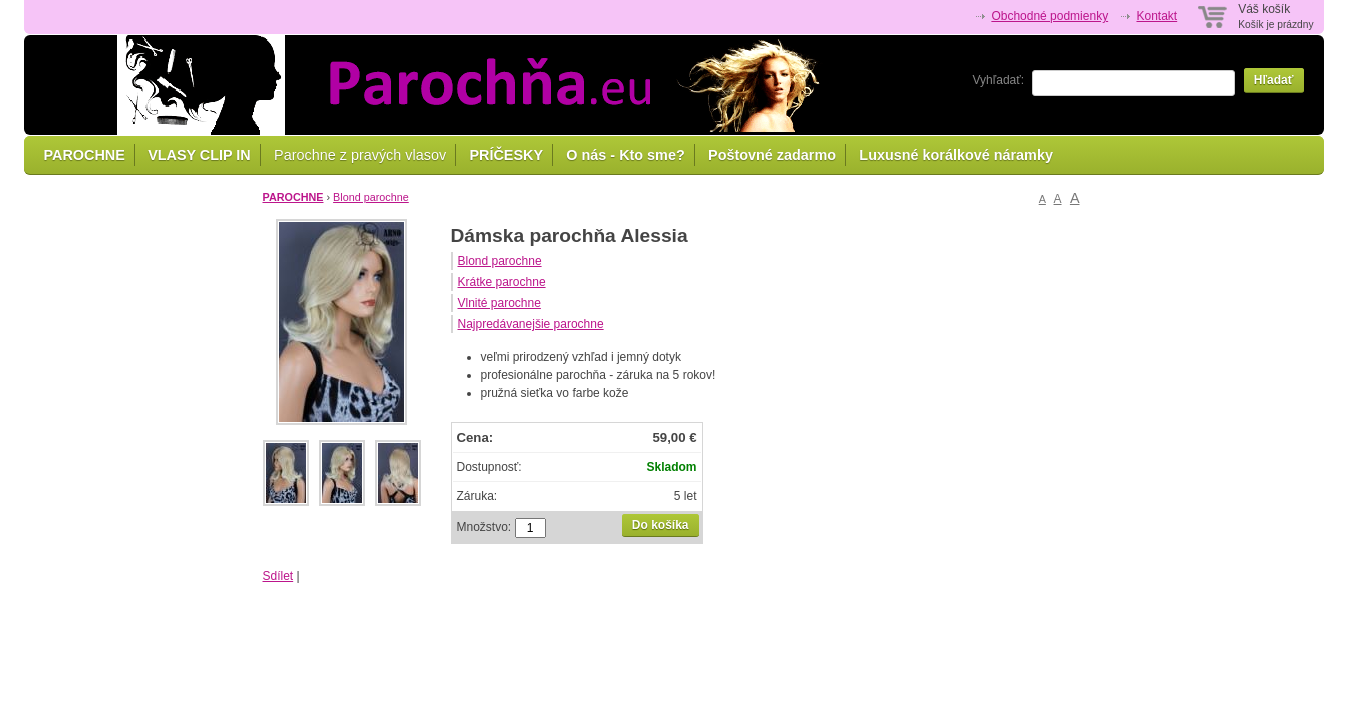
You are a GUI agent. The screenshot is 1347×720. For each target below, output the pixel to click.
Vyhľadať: (999, 80)
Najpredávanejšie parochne (531, 324)
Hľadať (1274, 80)
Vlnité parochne (499, 303)
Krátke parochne (502, 282)
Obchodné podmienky (1049, 16)
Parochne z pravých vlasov (360, 155)
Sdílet (278, 576)
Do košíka (660, 525)
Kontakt (1156, 16)
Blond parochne (371, 197)
